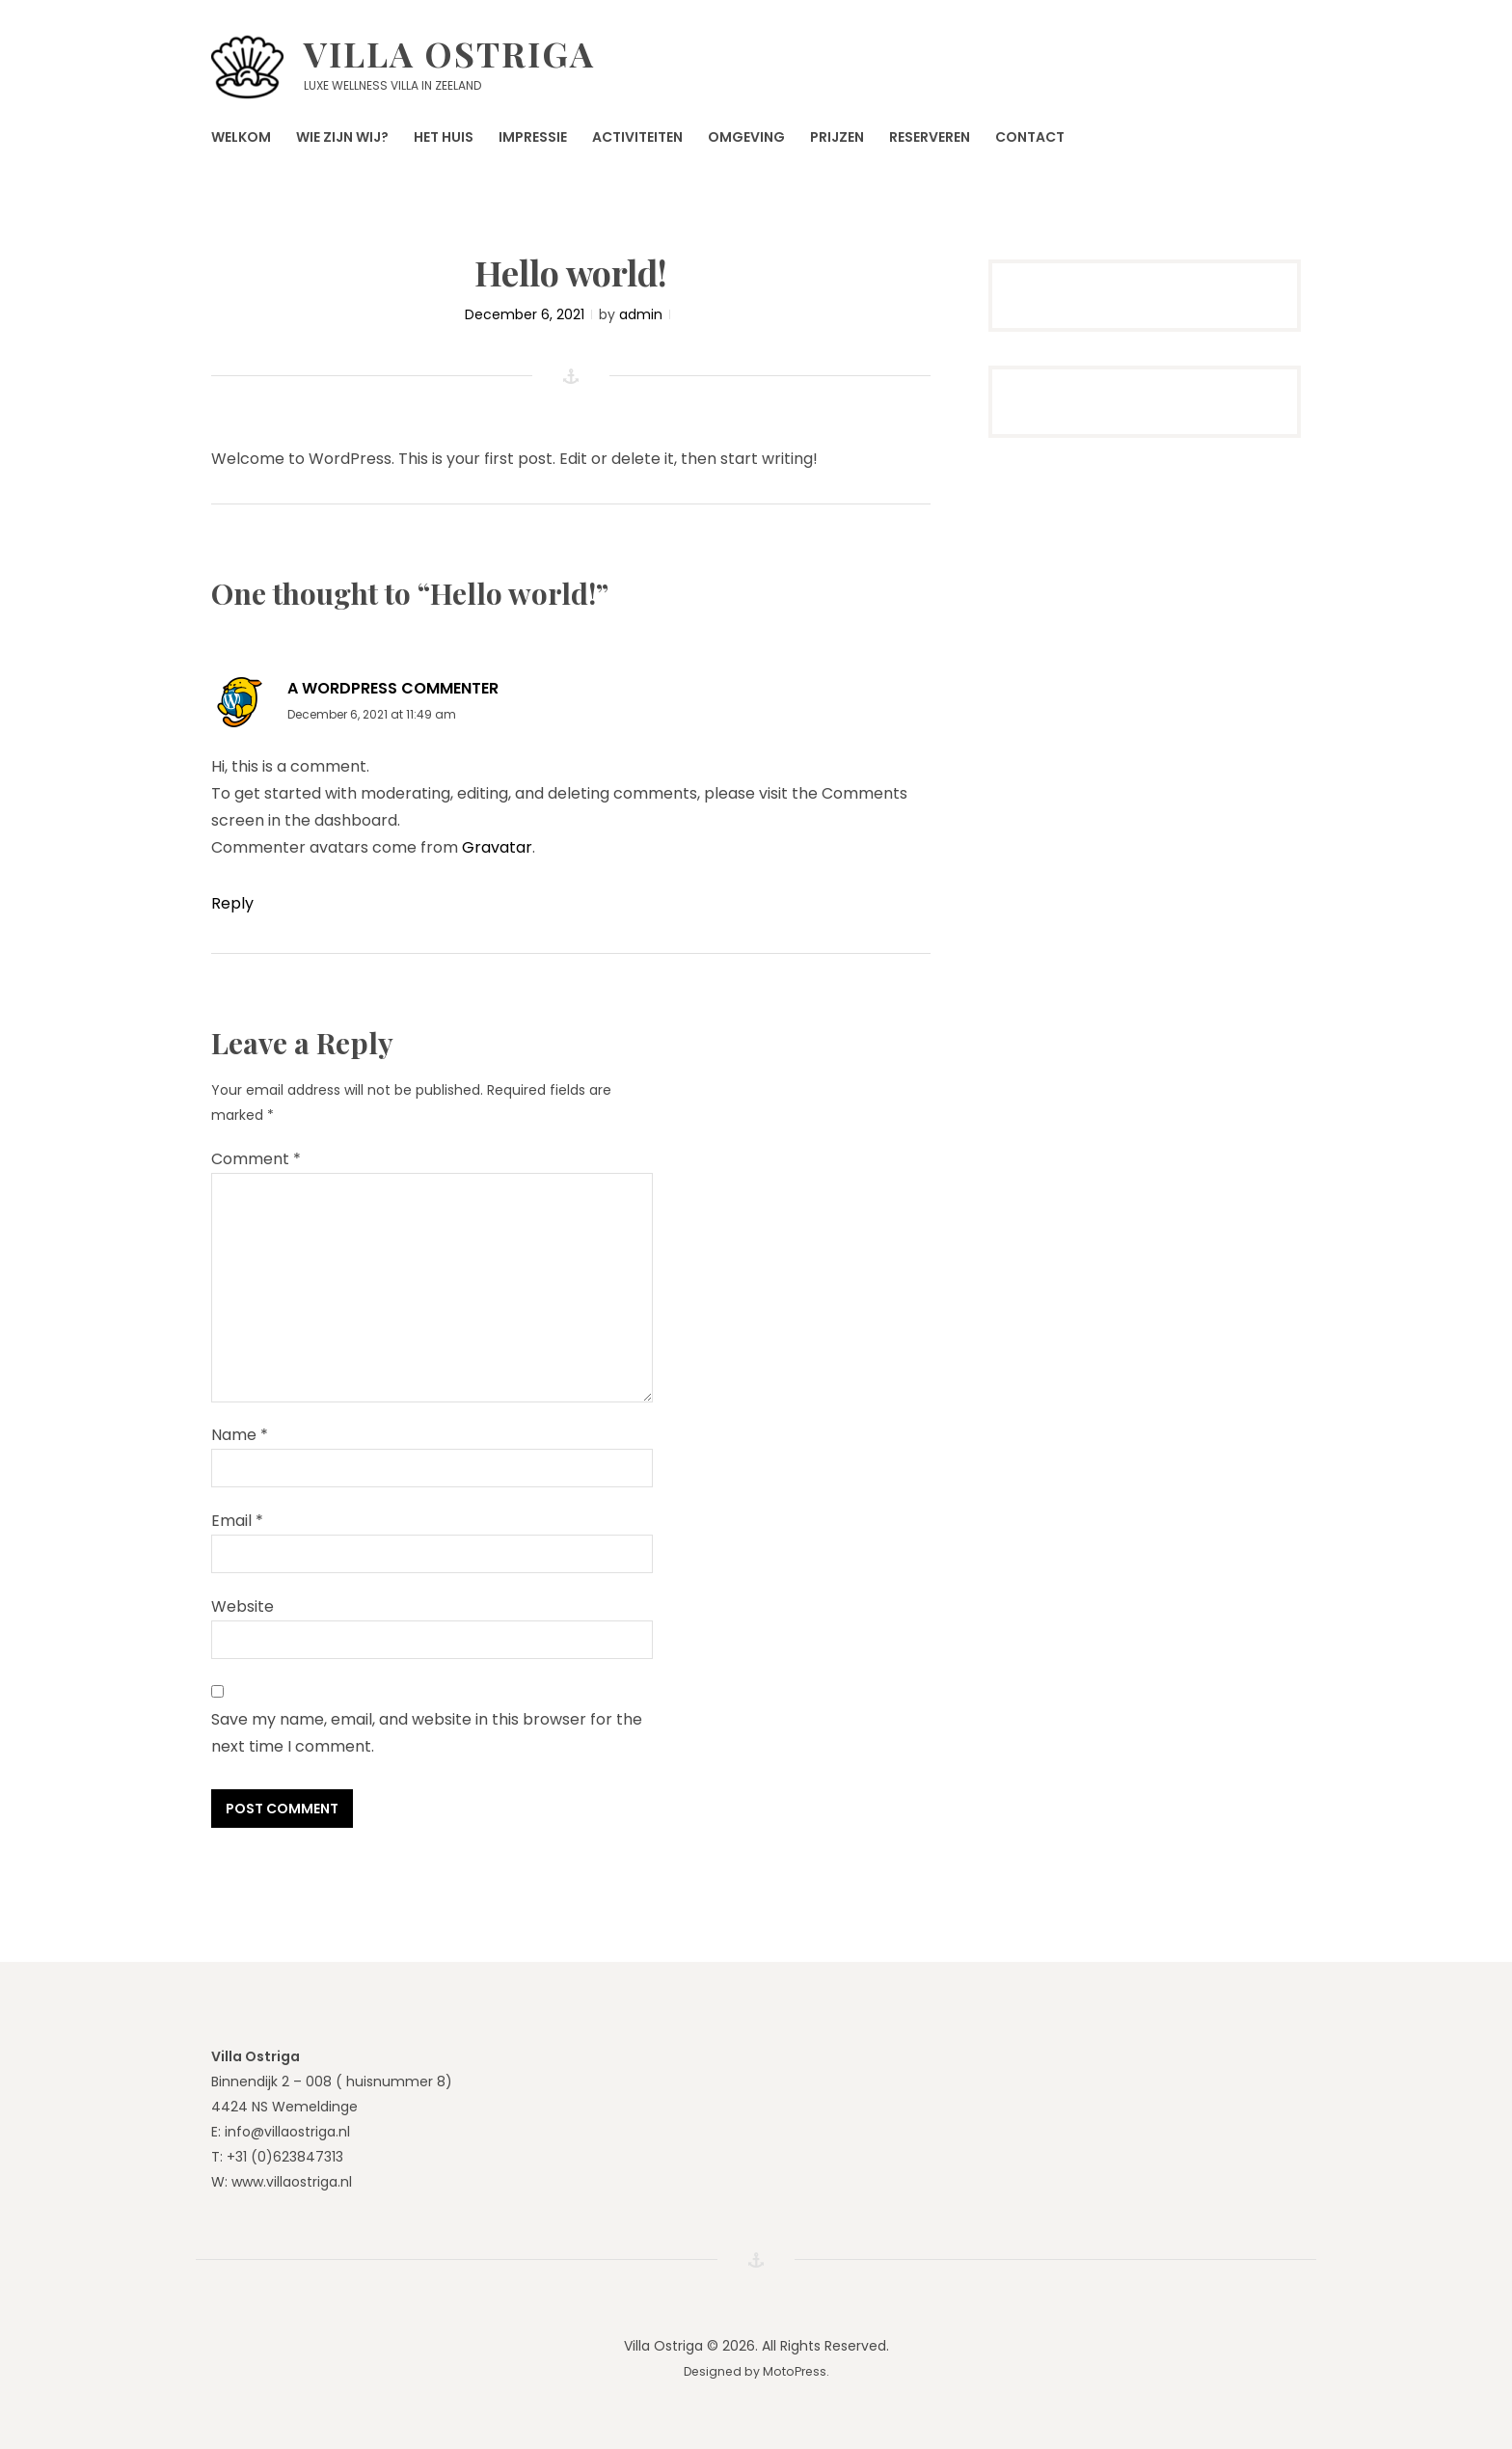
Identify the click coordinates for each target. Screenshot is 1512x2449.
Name (239, 1435)
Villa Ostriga (449, 53)
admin (640, 314)
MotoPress (794, 2371)
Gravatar (497, 847)
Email (237, 1521)
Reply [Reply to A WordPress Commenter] (232, 903)
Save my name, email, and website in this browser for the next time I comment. (426, 1732)
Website (242, 1606)
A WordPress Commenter (393, 688)
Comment (256, 1159)
